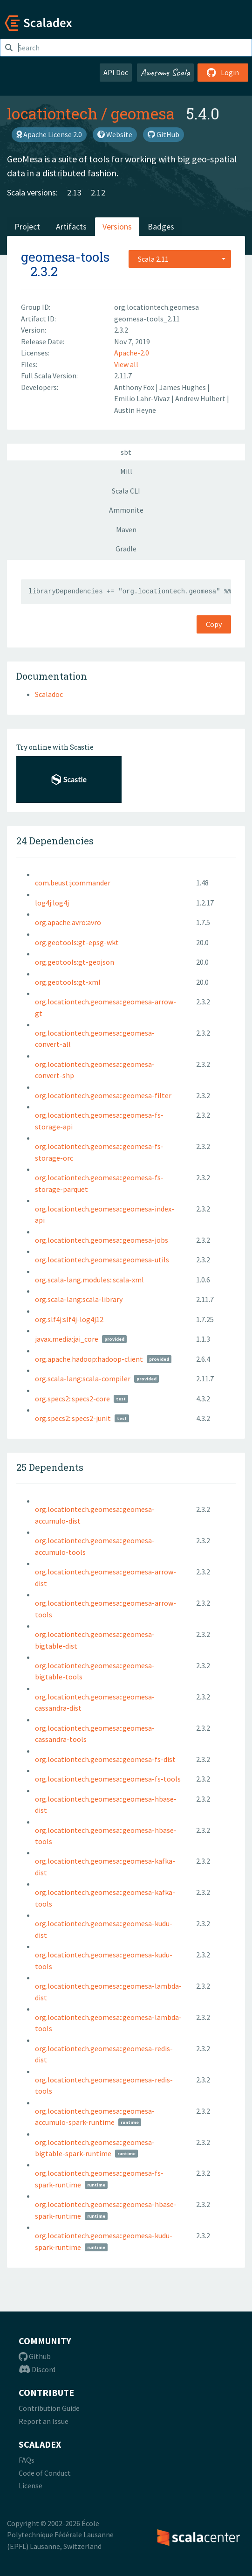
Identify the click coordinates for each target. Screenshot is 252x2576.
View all (126, 364)
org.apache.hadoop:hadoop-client (89, 1359)
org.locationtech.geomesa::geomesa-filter (103, 1095)
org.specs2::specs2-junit (73, 1418)
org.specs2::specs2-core (72, 1398)
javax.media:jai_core (66, 1339)
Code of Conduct (45, 2473)
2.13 (74, 192)
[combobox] (180, 259)
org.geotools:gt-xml (68, 982)
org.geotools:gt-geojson (74, 962)
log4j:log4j (52, 902)
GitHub (163, 134)
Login (223, 72)
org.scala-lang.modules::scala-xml (89, 1279)
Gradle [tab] (126, 548)
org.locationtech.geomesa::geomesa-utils (102, 1259)
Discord (37, 2369)
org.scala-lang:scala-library (79, 1299)
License (30, 2485)
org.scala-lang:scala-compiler (82, 1378)
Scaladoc (49, 694)
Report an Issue (43, 2421)
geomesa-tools (65, 256)
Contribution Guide (49, 2408)
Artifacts (71, 226)
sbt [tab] (126, 452)
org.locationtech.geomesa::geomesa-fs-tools (108, 1778)
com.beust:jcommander (72, 882)
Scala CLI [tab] (126, 490)
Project (27, 226)
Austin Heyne (135, 410)
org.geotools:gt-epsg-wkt (77, 942)
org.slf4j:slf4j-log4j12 (69, 1319)
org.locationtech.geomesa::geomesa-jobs (101, 1240)
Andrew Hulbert (201, 398)
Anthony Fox (135, 387)
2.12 (98, 192)
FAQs (26, 2460)
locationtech (52, 113)
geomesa (143, 113)
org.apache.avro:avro (68, 922)
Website (114, 134)
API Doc (115, 72)
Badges (161, 226)
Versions (117, 226)
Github (35, 2356)
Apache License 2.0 (49, 134)
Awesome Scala (165, 72)
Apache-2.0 (131, 352)
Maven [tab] (126, 529)
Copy (214, 624)
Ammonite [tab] (126, 510)
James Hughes (183, 387)
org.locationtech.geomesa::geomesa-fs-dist (105, 1759)
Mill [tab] (126, 471)
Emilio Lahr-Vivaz (142, 398)
